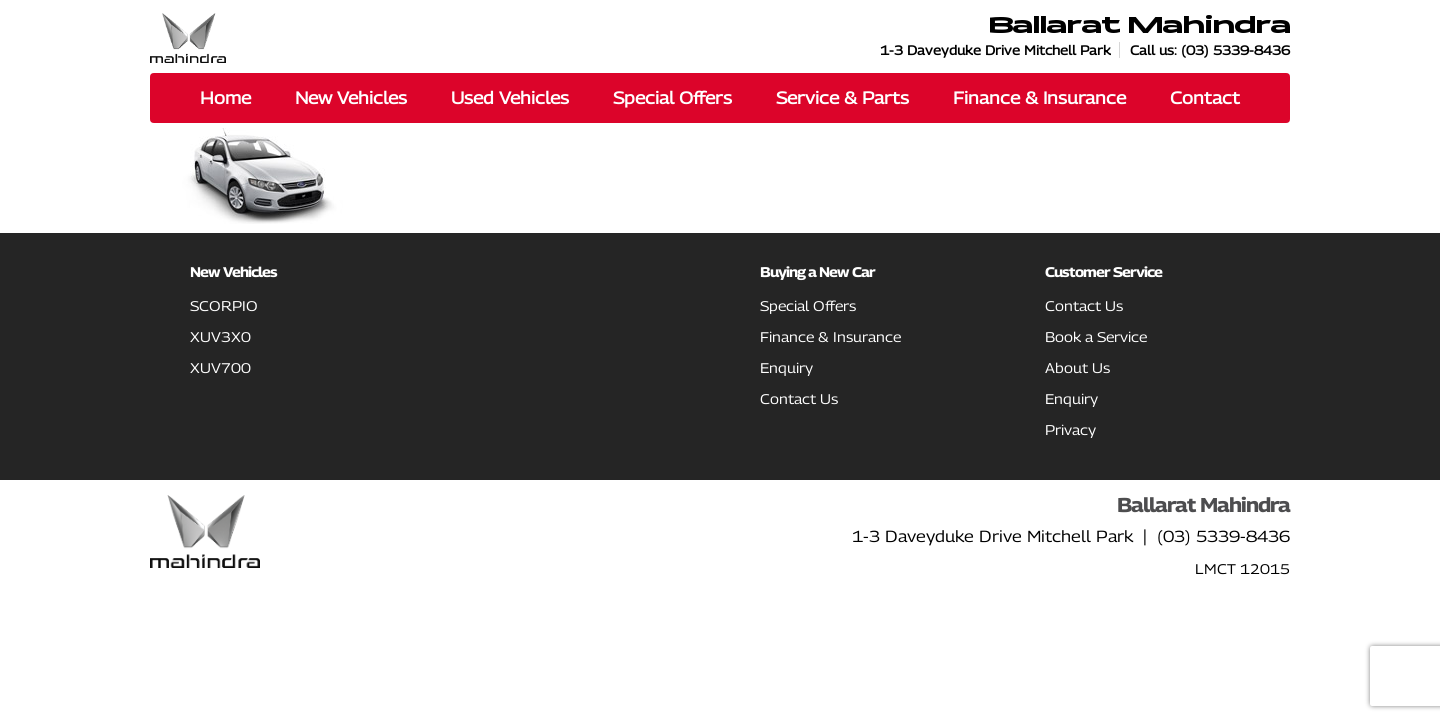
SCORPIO (224, 305)
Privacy (1070, 429)
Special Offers (808, 305)
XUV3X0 (220, 336)
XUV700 (220, 367)
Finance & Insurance (830, 336)
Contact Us (799, 398)
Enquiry (786, 367)
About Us (1077, 367)
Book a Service (1096, 336)
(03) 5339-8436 (1235, 50)
